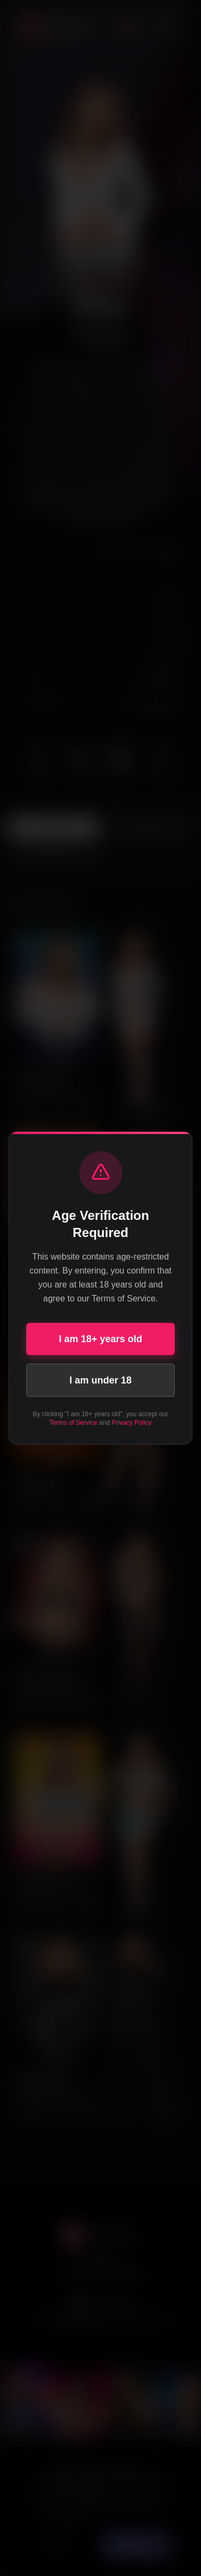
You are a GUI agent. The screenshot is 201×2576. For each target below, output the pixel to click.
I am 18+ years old (101, 1339)
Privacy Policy (131, 1422)
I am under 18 (100, 1380)
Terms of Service (73, 1422)
